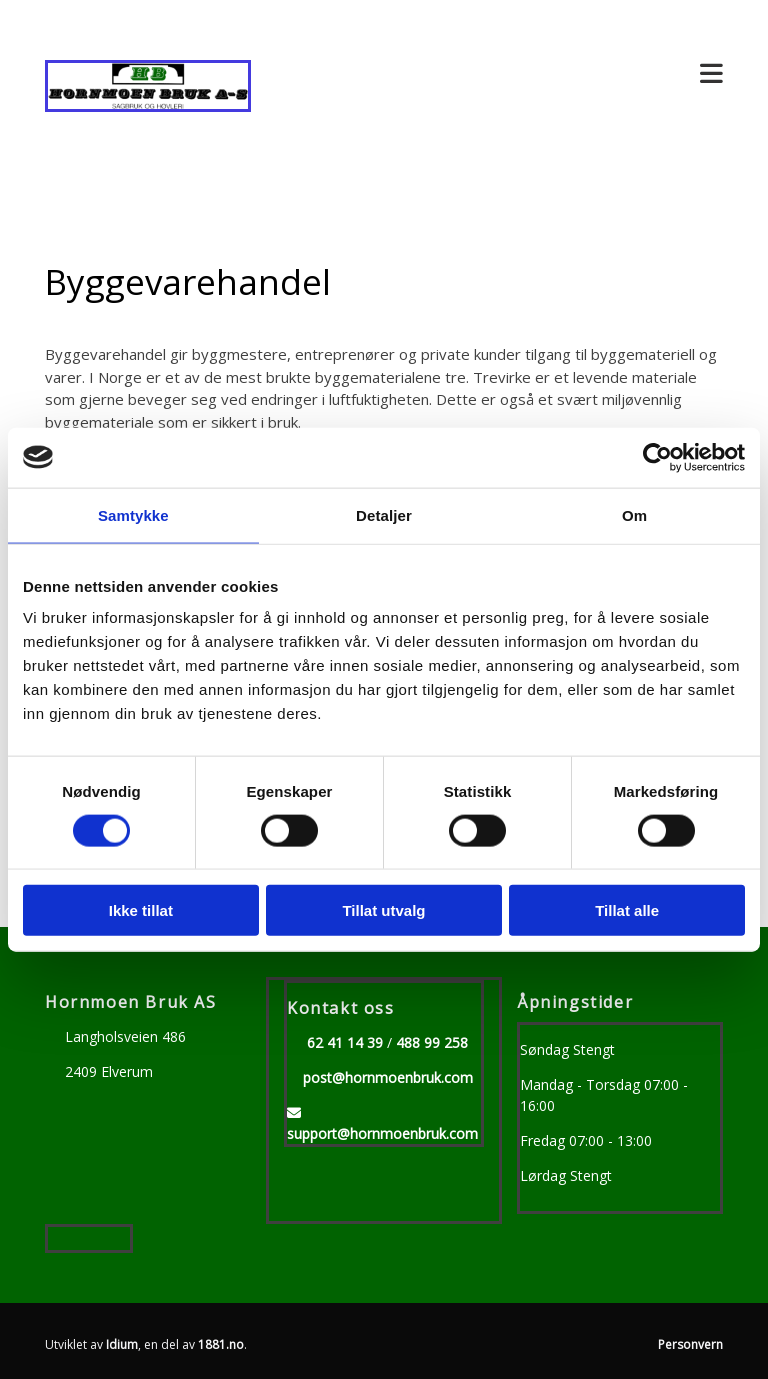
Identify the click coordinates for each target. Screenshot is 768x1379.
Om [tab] (634, 514)
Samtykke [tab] (133, 514)
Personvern (690, 1344)
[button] (502, 74)
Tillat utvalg (383, 910)
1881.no (221, 1344)
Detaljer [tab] (384, 514)
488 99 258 (432, 1042)
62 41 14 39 (345, 1042)
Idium (122, 1344)
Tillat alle (627, 910)
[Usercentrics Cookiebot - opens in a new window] (657, 457)
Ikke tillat (141, 910)
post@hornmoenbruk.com (388, 1077)
